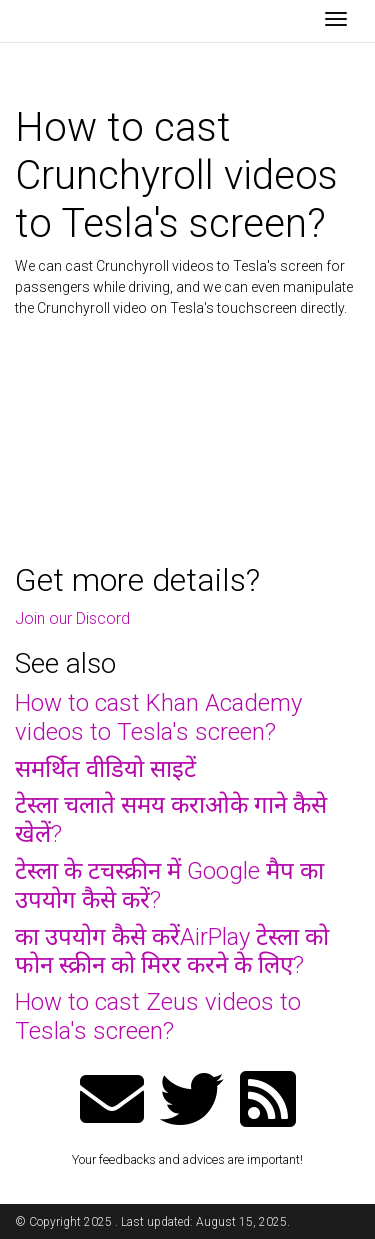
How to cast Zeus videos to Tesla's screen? (158, 1016)
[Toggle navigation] (336, 21)
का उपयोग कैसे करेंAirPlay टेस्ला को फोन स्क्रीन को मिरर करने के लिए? (172, 951)
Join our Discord (72, 618)
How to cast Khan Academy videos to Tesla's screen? (158, 717)
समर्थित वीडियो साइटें (105, 769)
